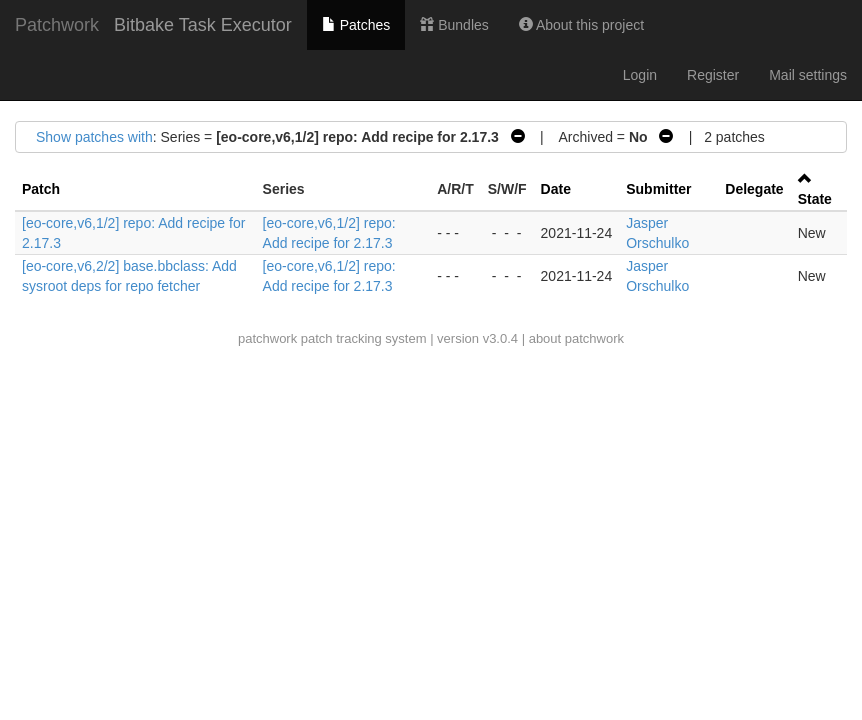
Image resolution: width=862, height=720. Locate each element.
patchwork (267, 338)
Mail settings (808, 75)
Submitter (658, 189)
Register (713, 75)
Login (640, 75)
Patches (356, 25)
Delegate (754, 189)
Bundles (454, 25)
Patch (41, 189)
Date (556, 189)
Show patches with (94, 137)
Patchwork (57, 25)
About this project (581, 25)
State (815, 199)
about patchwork (576, 338)
